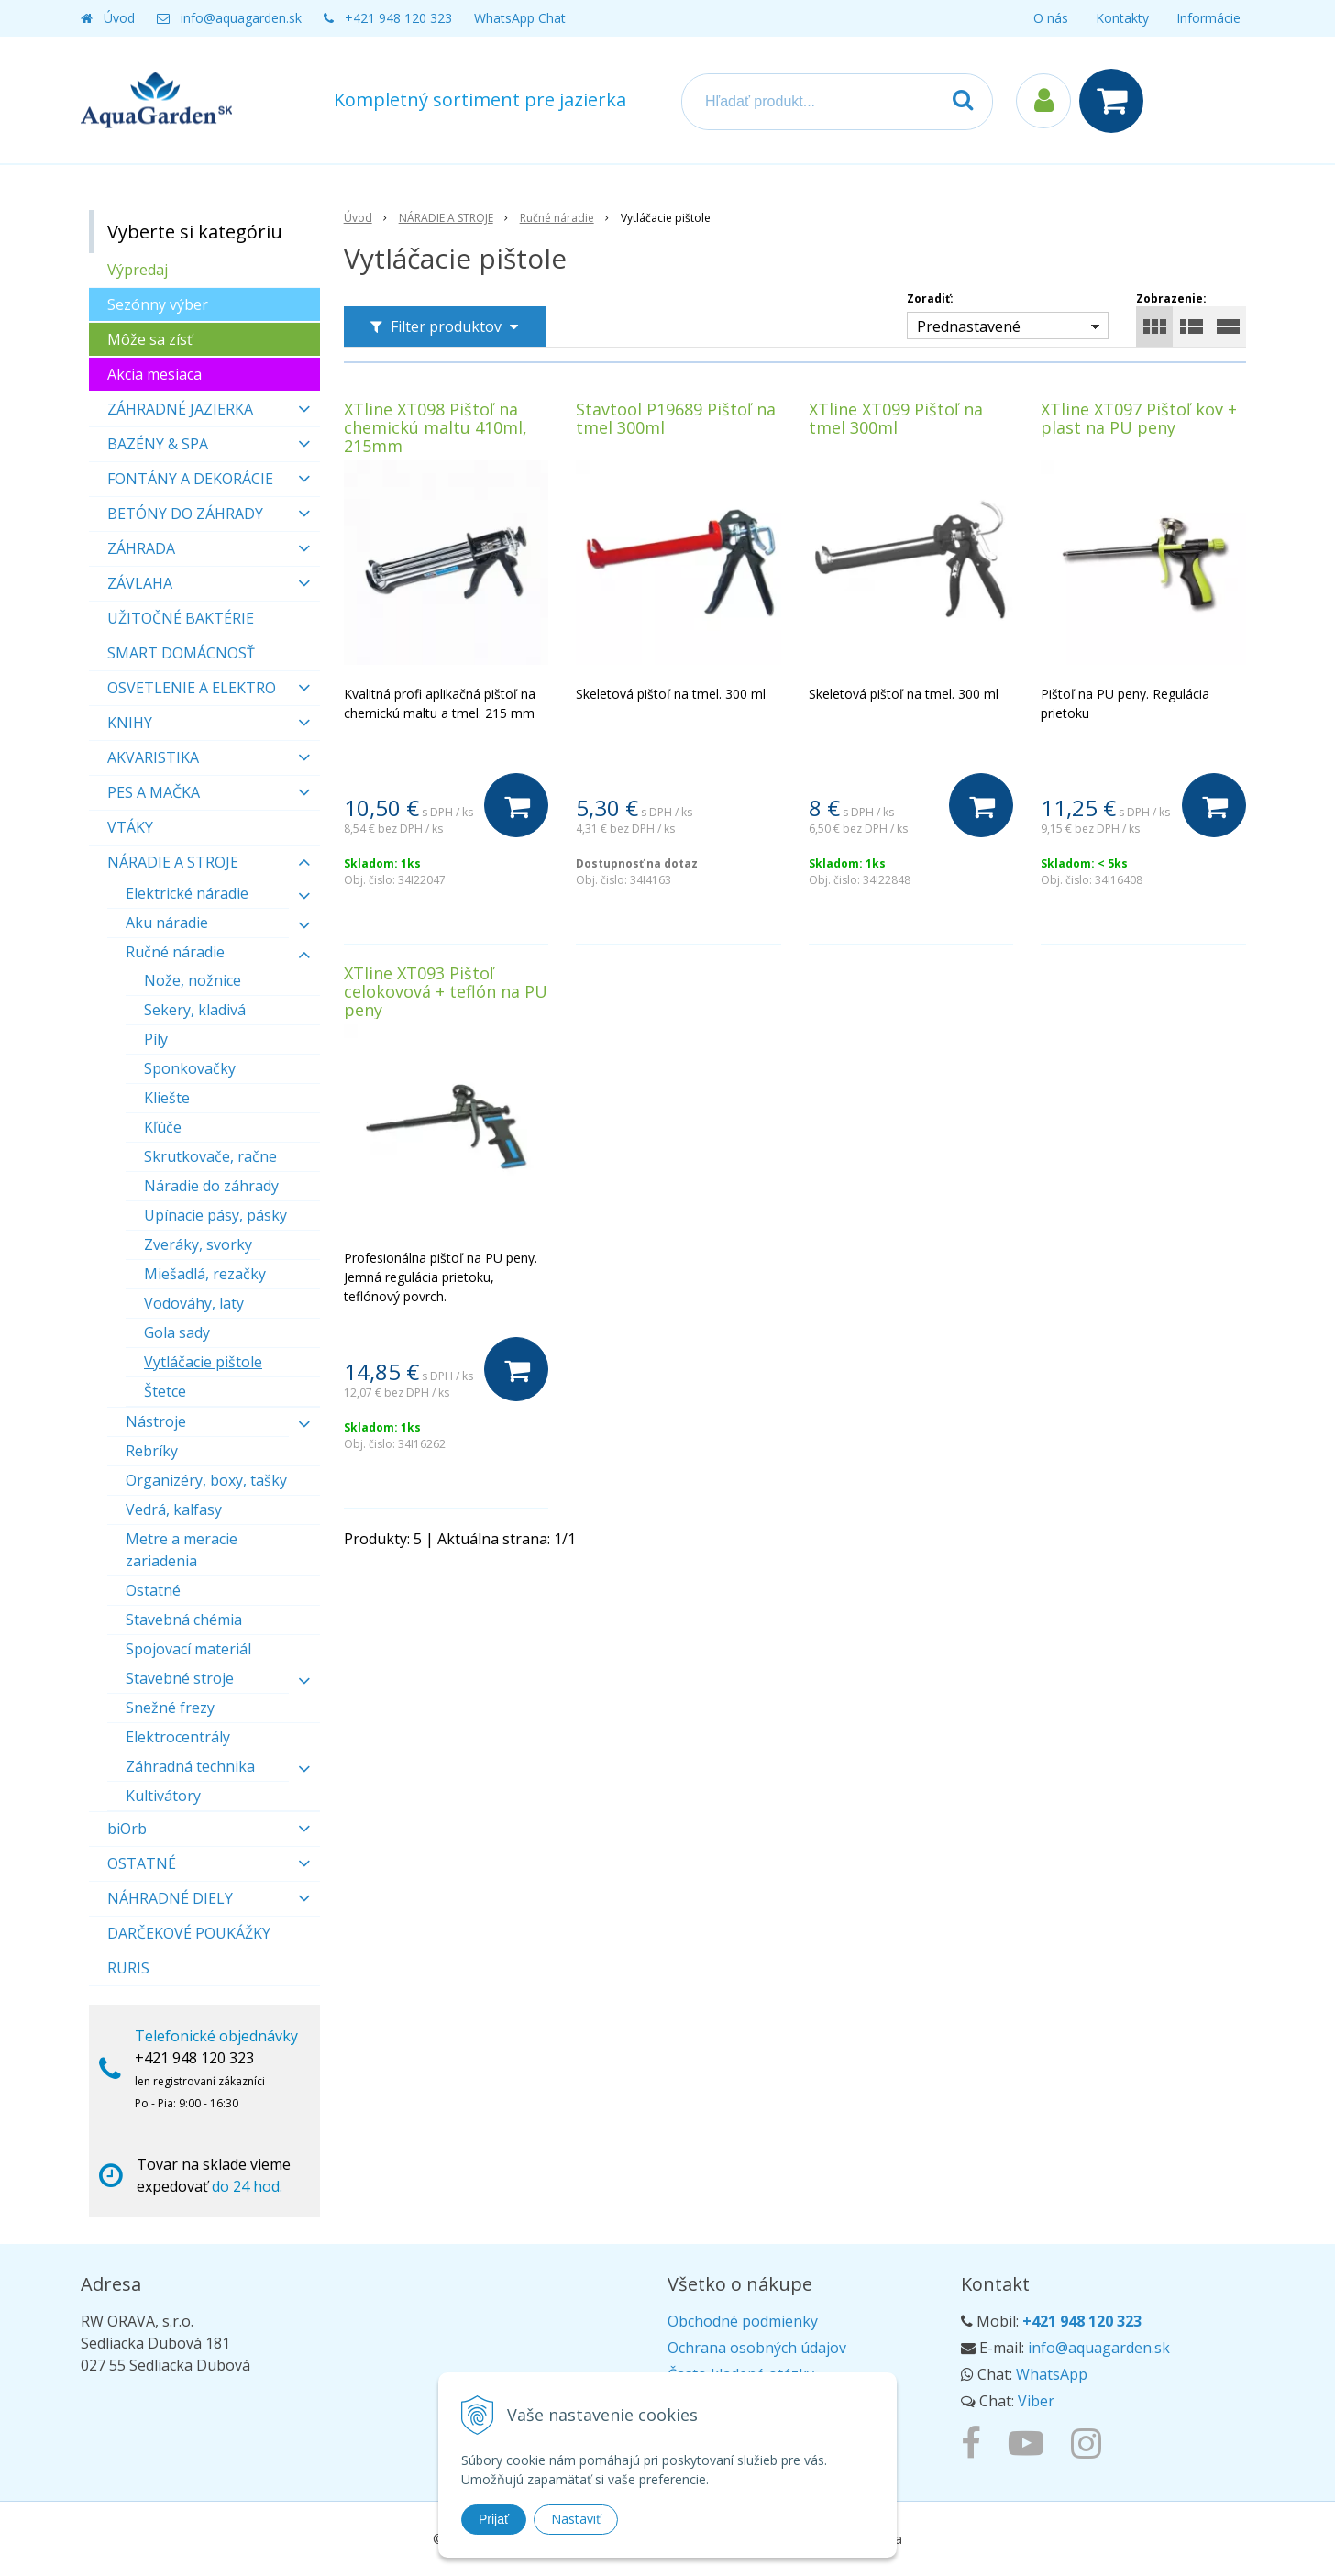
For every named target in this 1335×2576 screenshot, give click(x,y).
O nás (1050, 18)
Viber (1036, 2401)
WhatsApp (1051, 2374)
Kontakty (1122, 18)
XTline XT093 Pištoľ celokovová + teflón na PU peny (445, 991)
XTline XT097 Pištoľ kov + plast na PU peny (1139, 418)
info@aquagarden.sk (241, 18)
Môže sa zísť (150, 339)
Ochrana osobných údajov (757, 2348)
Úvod (119, 18)
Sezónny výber (157, 304)
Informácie (1208, 18)
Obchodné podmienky (743, 2321)
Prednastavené (969, 326)
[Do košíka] (516, 805)
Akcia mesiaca (154, 374)
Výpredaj (137, 270)
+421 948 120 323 (398, 18)
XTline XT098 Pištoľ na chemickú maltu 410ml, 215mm (435, 427)
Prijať (494, 2519)
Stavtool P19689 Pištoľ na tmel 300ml (676, 418)
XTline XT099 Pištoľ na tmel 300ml (896, 418)
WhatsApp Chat (520, 18)
